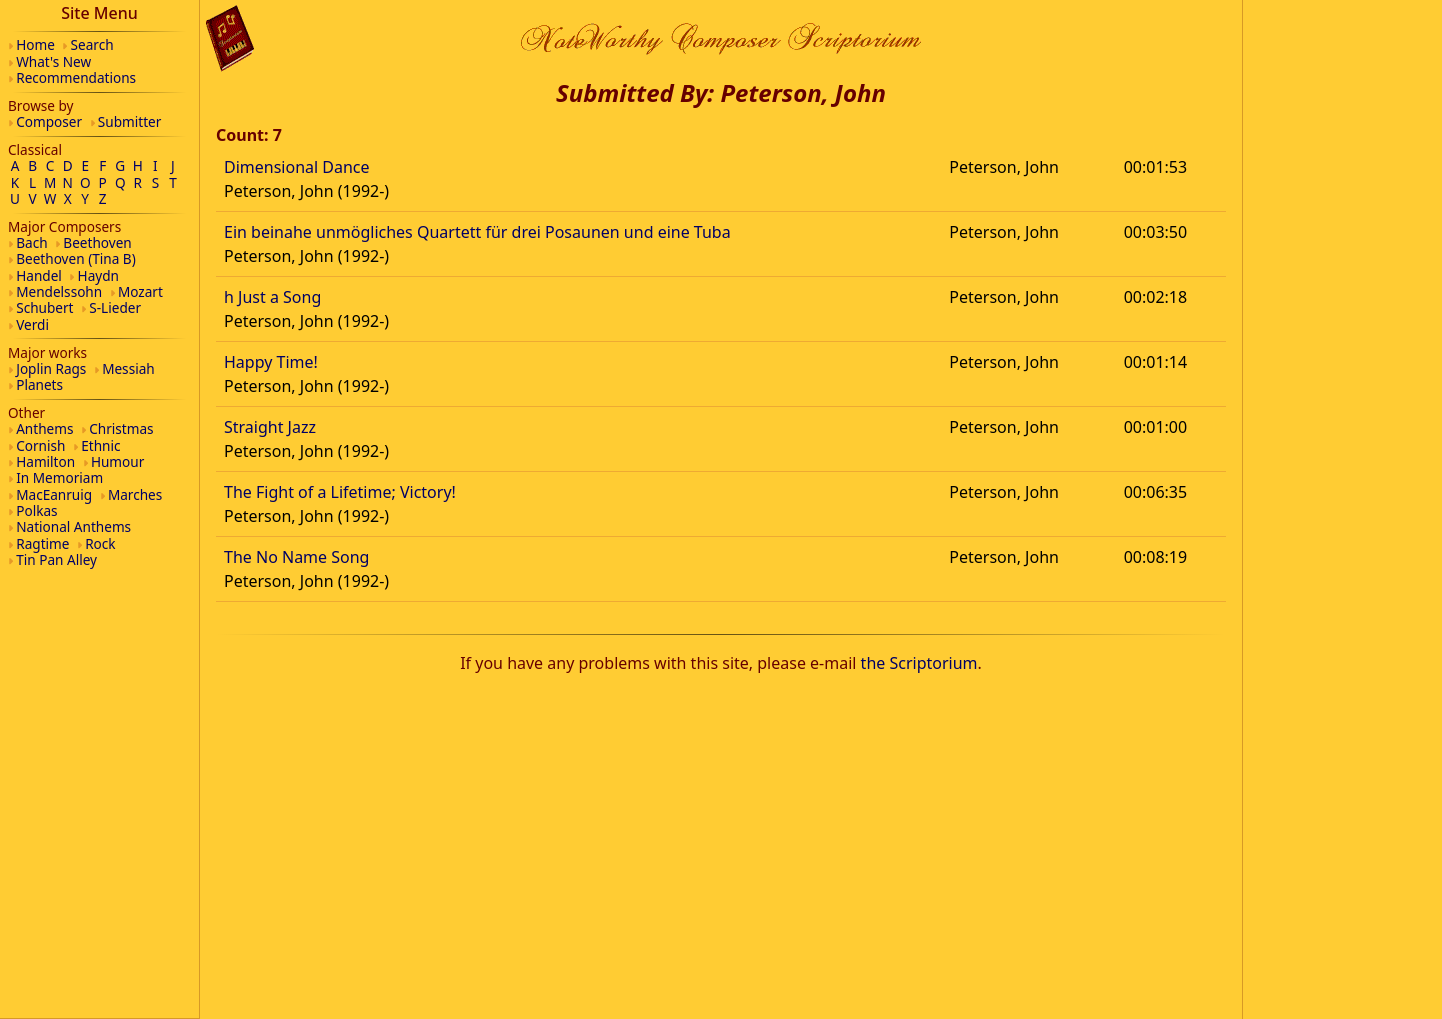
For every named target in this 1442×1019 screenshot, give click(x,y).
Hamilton (45, 461)
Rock (100, 543)
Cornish (40, 445)
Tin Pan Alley (56, 559)
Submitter (130, 121)
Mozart (140, 291)
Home (35, 44)
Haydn (98, 275)
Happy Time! (271, 362)
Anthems (44, 428)
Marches (135, 494)
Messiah (128, 368)
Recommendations (76, 77)
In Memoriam (59, 477)
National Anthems (73, 526)
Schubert (44, 307)
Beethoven (97, 242)
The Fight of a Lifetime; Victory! (340, 492)
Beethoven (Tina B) (76, 258)
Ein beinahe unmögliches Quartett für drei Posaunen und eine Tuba (477, 232)
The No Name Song (296, 557)
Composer (49, 121)
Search (92, 44)
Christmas (121, 428)
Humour (117, 461)
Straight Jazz (270, 427)
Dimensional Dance (297, 167)
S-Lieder (115, 307)
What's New (53, 61)
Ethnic (100, 445)
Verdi (32, 324)
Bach (31, 242)
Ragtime (42, 543)
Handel (39, 275)
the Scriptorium (919, 663)
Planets (39, 384)
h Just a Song (272, 297)
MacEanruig (54, 494)
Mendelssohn (59, 291)
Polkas (36, 510)
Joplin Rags (51, 368)
